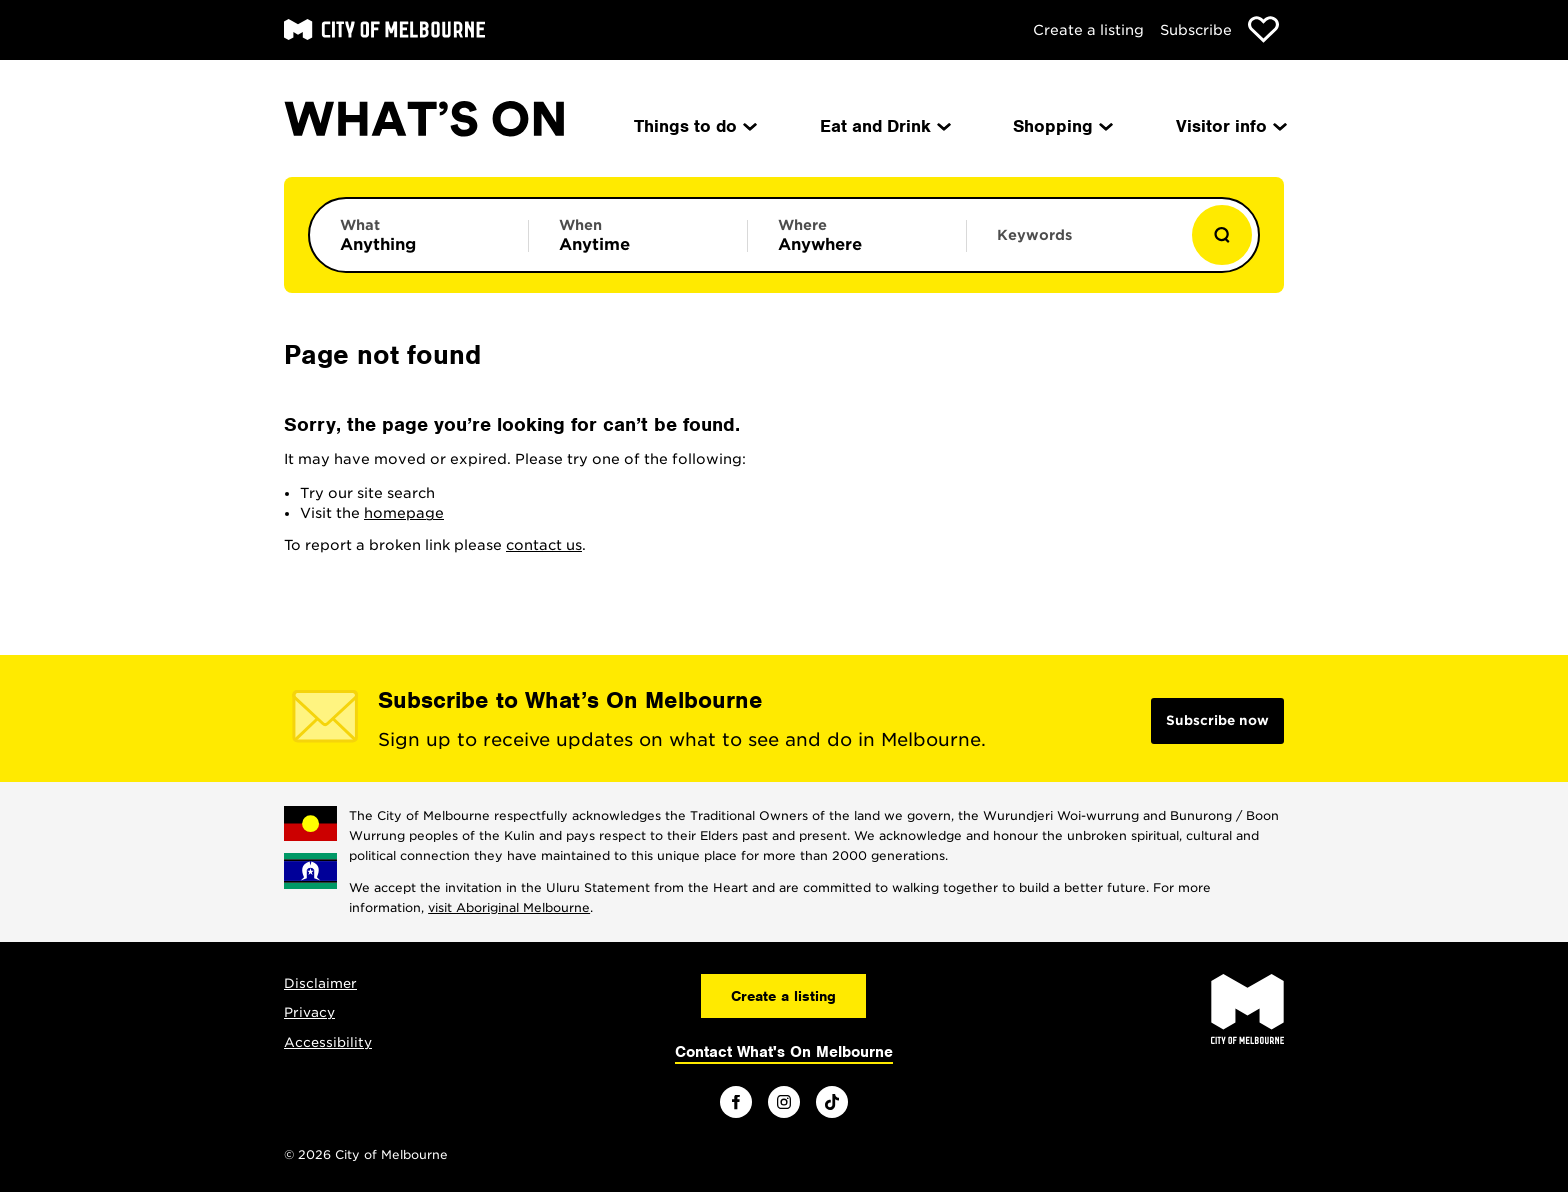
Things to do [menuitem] (694, 126)
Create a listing (1088, 30)
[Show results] (1222, 235)
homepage (404, 513)
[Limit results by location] (857, 235)
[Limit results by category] (419, 235)
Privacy (309, 1012)
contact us (544, 545)
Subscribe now (1217, 720)
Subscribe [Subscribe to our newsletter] (1196, 30)
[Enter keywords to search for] (1076, 245)
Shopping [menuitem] (1061, 126)
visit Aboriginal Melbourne (509, 907)
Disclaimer (320, 983)
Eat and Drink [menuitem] (884, 126)
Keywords (1034, 235)
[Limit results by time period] (638, 235)
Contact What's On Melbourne (784, 1052)
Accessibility (328, 1042)
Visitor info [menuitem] (1230, 126)
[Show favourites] (1263, 29)
